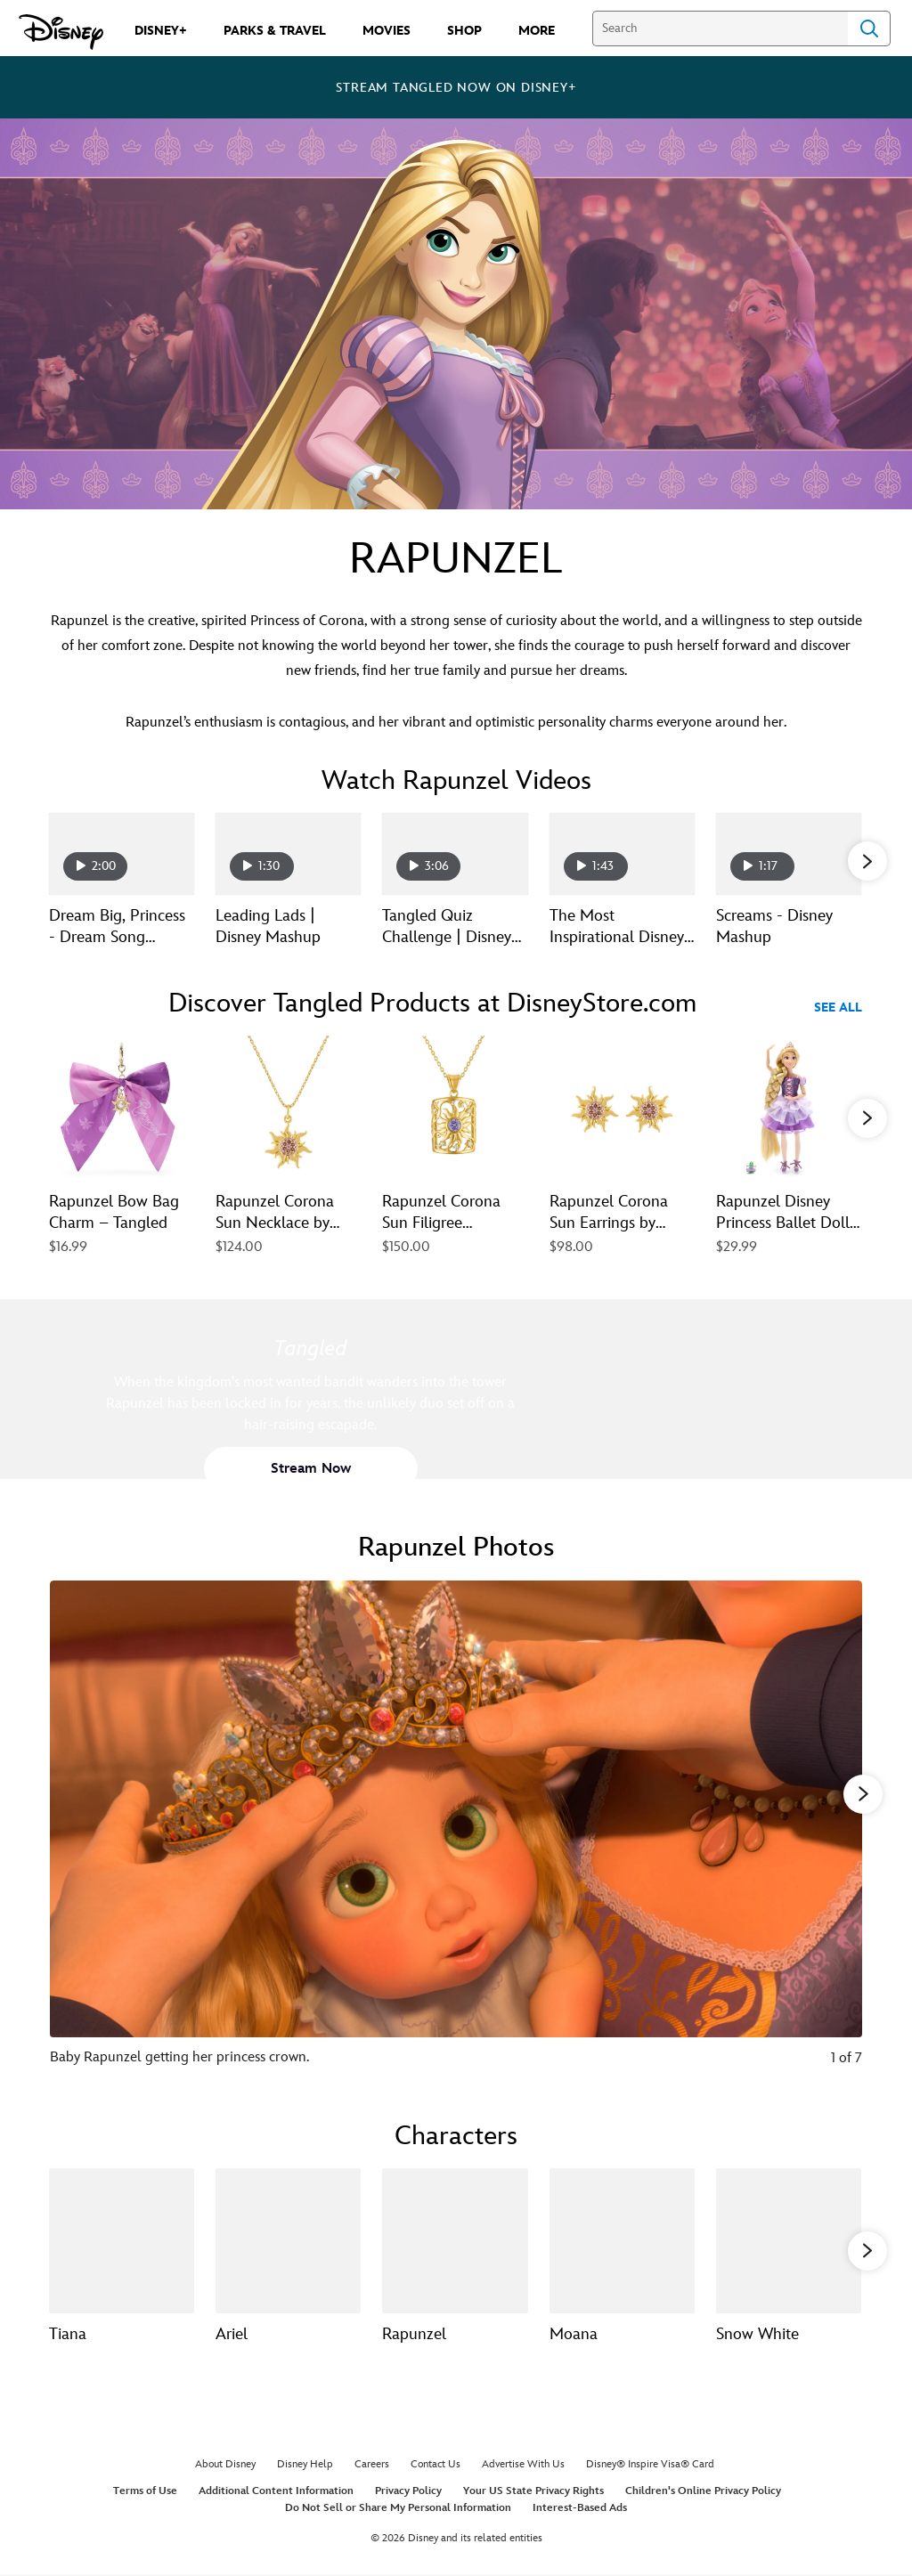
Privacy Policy (408, 2491)
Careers (371, 2464)
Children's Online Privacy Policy (703, 2491)
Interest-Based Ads (580, 2508)
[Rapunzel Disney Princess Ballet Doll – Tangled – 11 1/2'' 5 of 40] (788, 1108)
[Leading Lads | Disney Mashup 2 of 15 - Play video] (288, 854)
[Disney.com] (61, 32)
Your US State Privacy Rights (533, 2491)
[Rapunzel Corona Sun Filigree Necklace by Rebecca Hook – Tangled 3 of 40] (454, 1108)
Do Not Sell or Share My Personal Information (398, 2508)
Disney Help (305, 2464)
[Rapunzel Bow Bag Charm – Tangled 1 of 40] (121, 1108)
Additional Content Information (276, 2491)
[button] (867, 861)
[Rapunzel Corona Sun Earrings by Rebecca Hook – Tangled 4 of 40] (622, 1108)
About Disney (225, 2464)
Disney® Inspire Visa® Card (650, 2464)
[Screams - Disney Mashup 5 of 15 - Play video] (788, 854)
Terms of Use (145, 2491)
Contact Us (435, 2464)
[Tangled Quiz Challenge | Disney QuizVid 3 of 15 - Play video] (454, 854)
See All (838, 1007)
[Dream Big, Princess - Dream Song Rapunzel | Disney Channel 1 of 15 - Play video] (121, 854)
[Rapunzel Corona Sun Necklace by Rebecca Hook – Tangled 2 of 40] (288, 1108)
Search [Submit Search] (869, 28)
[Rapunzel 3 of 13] (454, 2240)
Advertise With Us (523, 2464)
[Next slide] (835, 1836)
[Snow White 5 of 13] (788, 2240)
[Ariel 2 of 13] (288, 2240)
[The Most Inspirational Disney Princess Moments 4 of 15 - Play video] (622, 854)
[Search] (720, 28)
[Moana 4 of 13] (622, 2240)
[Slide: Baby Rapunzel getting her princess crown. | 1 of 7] (456, 1836)
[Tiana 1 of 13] (121, 2240)
